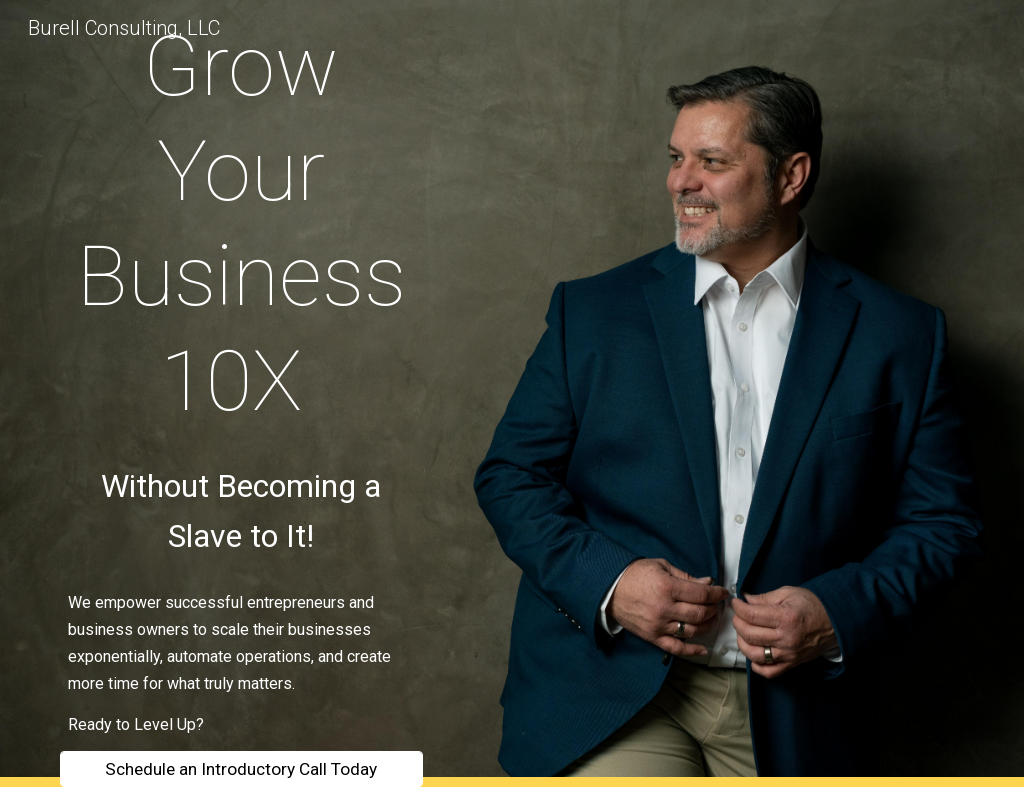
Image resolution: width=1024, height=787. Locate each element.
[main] (241, 224)
